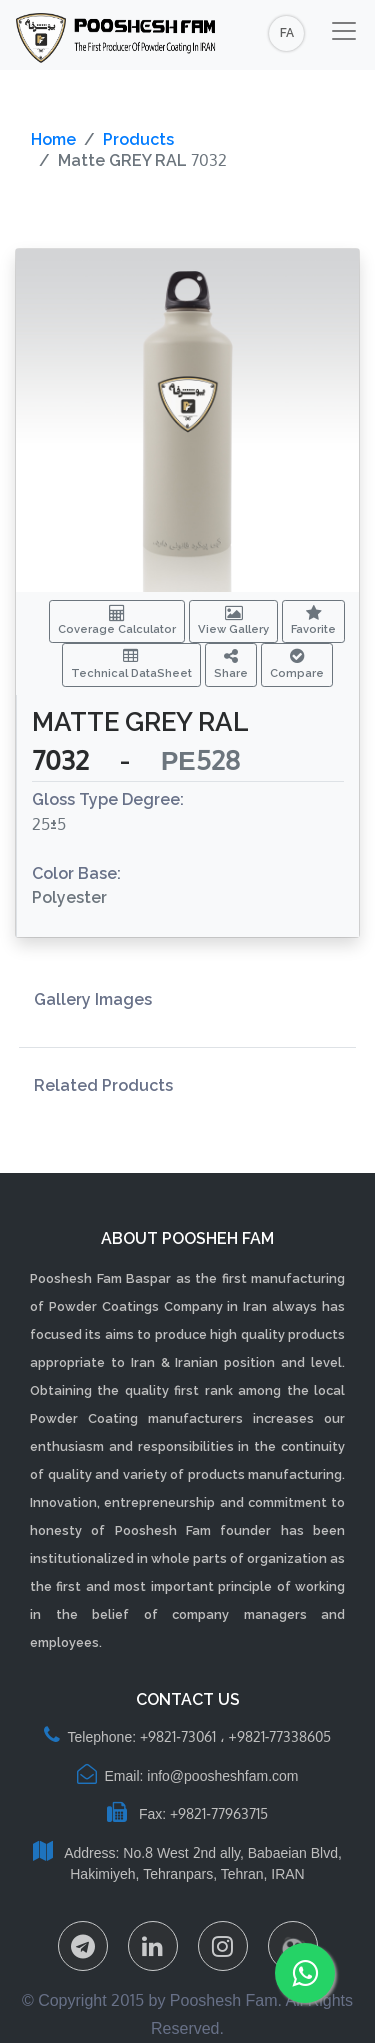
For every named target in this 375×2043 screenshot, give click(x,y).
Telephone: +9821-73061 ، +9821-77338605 (188, 1737)
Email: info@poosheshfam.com (188, 1776)
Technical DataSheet (131, 664)
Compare (297, 664)
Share (231, 664)
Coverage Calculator (117, 621)
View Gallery (233, 621)
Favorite (313, 621)
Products (138, 139)
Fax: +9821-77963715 (187, 1814)
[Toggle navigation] (344, 31)
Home (53, 139)
